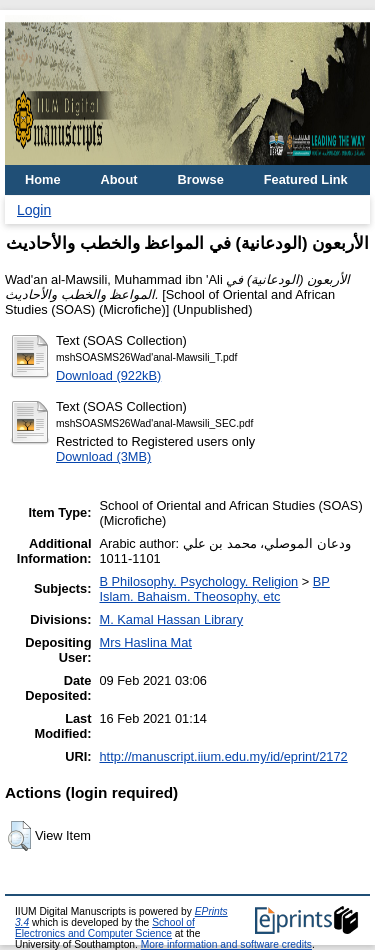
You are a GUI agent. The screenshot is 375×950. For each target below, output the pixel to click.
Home (43, 179)
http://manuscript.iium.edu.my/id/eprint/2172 (223, 756)
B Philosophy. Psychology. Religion (198, 581)
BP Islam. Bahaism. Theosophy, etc (214, 589)
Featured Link (306, 179)
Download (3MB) (103, 456)
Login (34, 210)
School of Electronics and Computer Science (105, 928)
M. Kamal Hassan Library (171, 619)
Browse (201, 179)
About (119, 179)
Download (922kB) (108, 375)
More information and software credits (226, 944)
